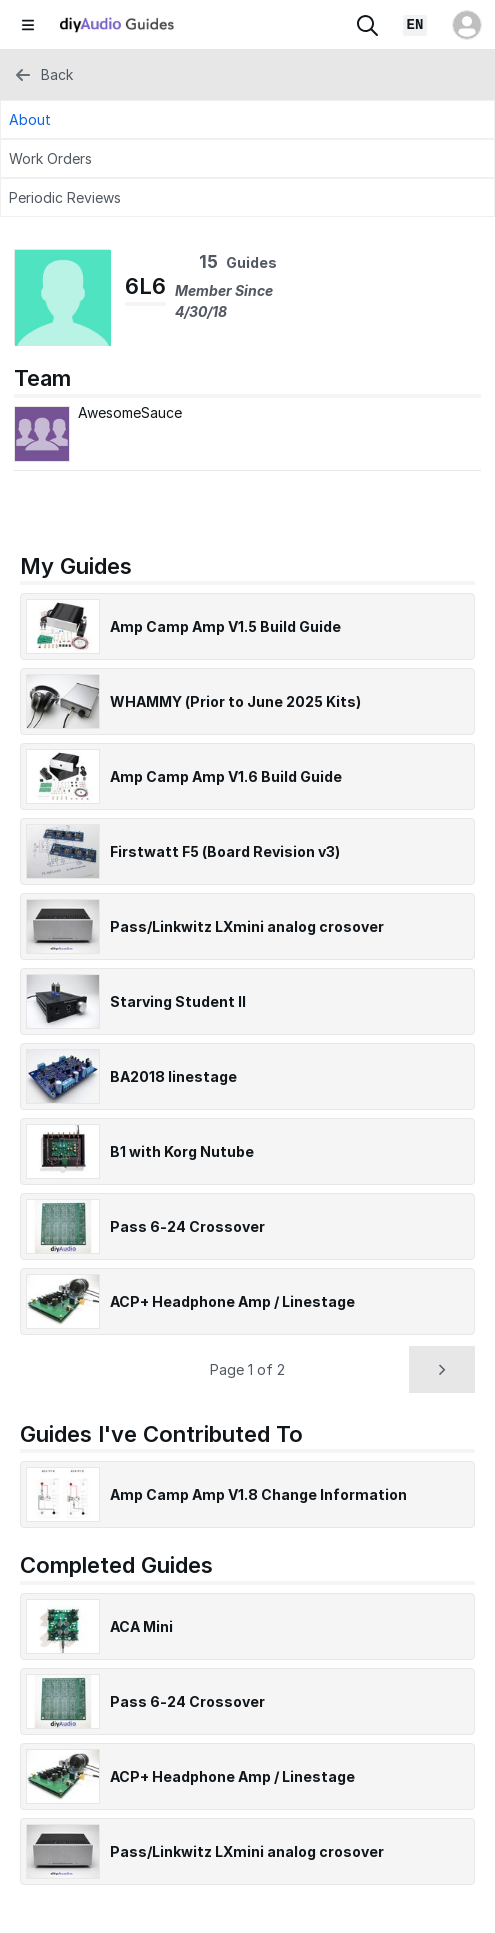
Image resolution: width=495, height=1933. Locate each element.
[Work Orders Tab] (247, 158)
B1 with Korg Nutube (182, 1151)
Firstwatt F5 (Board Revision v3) (225, 851)
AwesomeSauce (130, 412)
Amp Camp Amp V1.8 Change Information (258, 1494)
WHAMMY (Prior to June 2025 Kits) (235, 701)
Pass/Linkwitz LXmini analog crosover (247, 926)
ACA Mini (141, 1626)
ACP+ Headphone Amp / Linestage (232, 1301)
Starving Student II (178, 1001)
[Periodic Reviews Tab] (247, 197)
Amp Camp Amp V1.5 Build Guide (225, 626)
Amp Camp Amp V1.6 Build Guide (226, 776)
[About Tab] (247, 119)
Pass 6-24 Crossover (187, 1226)
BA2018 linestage (173, 1076)
